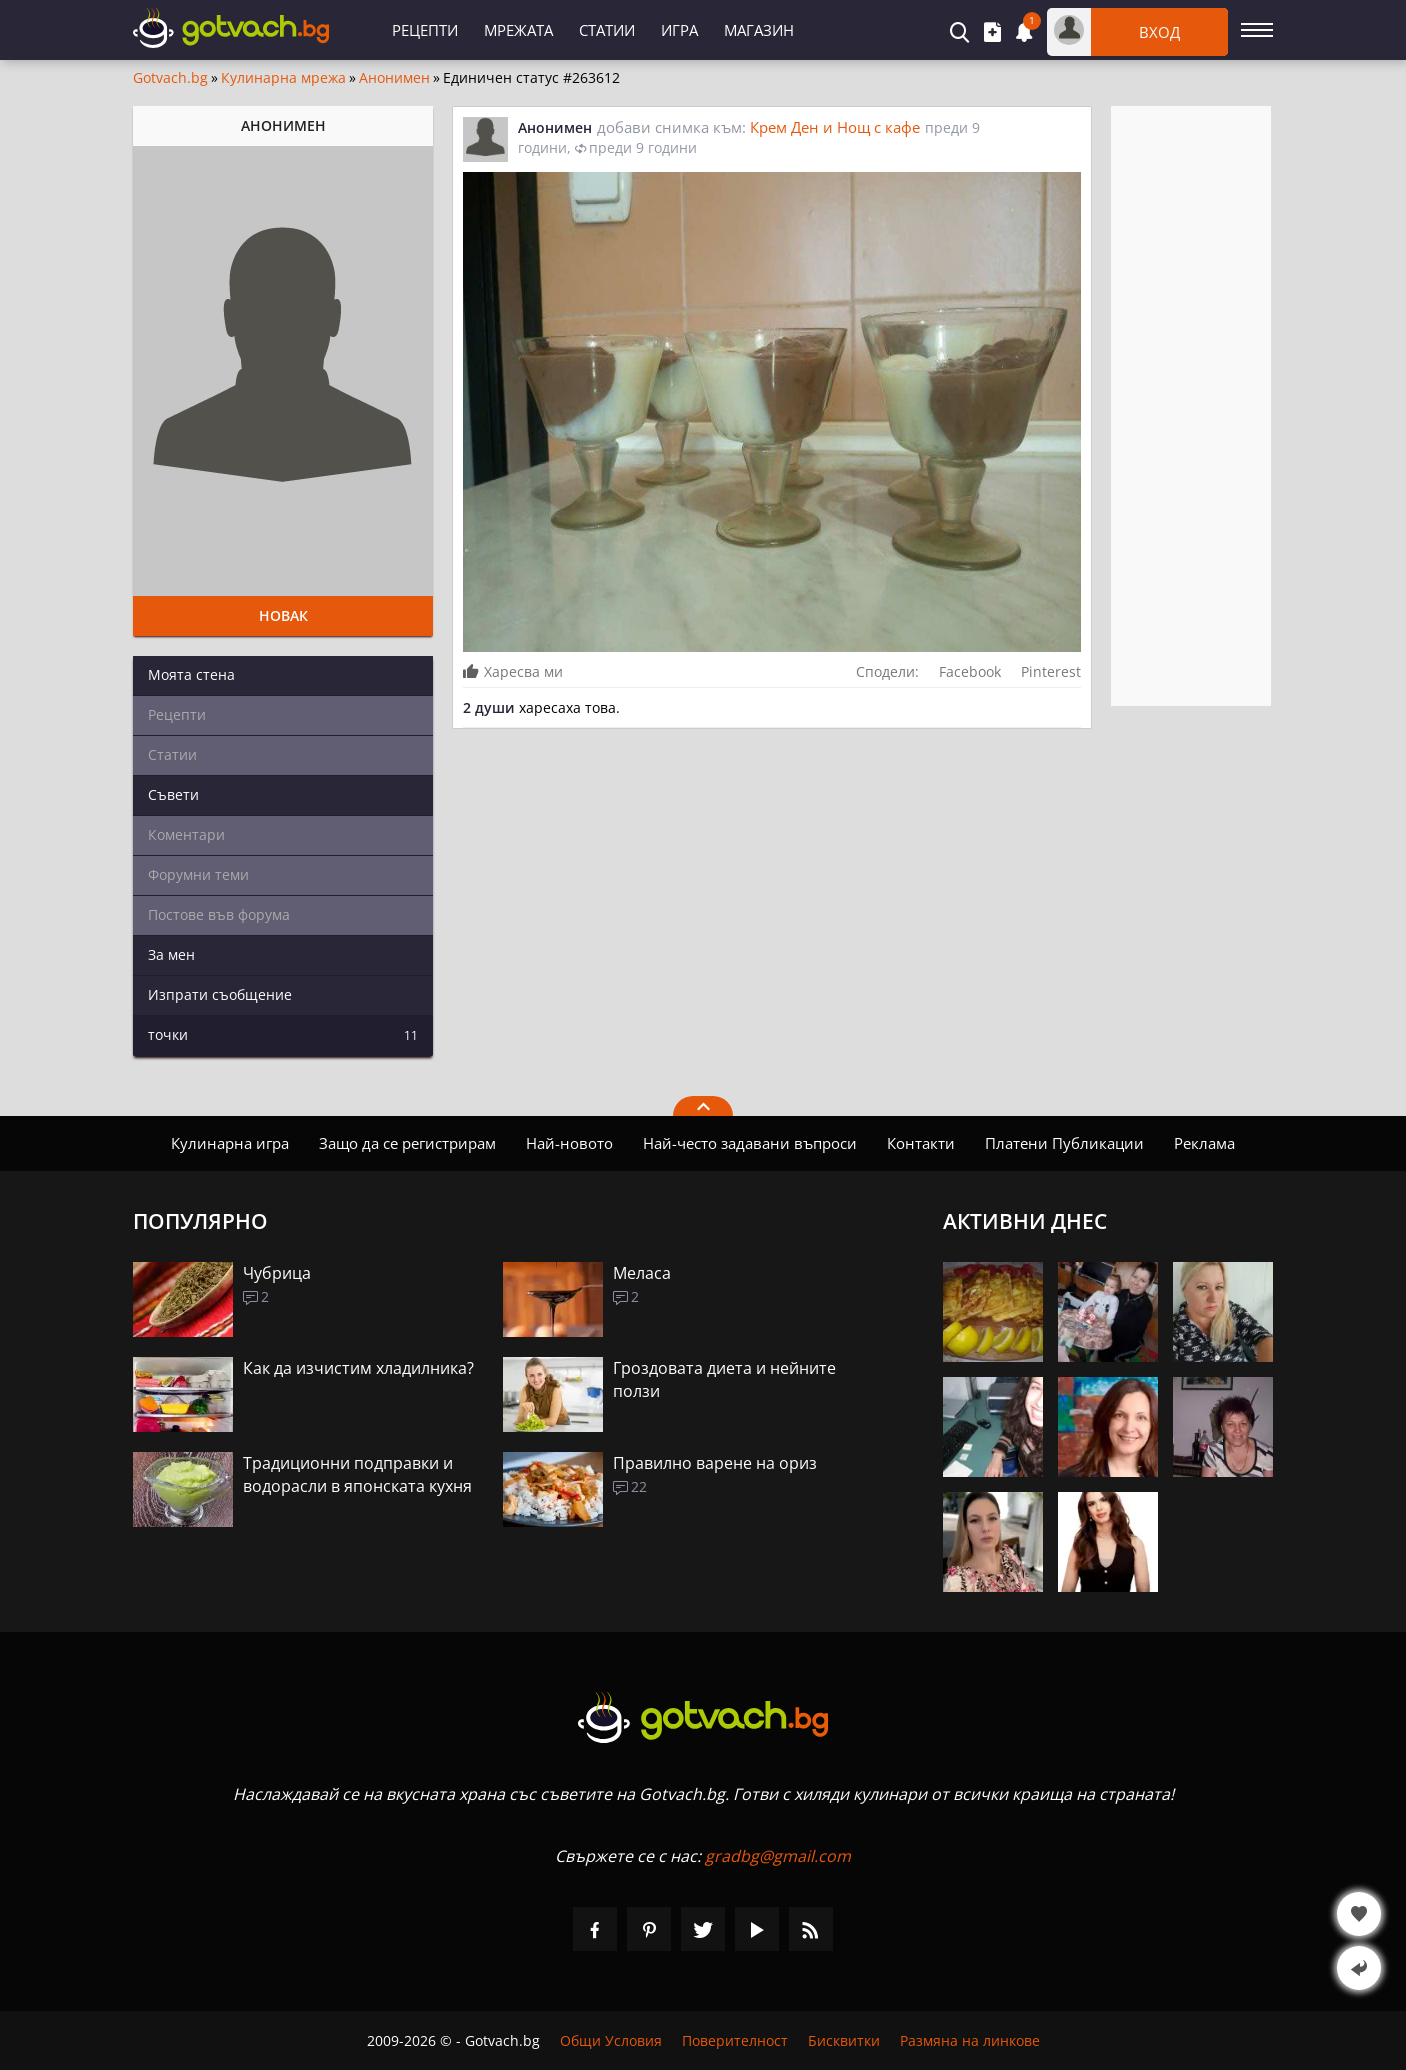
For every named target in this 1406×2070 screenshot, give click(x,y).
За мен (171, 954)
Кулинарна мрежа (283, 78)
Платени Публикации (1064, 1143)
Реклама (1204, 1143)
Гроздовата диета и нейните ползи (724, 1379)
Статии (607, 30)
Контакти (921, 1143)
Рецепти (425, 30)
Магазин (759, 30)
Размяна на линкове (970, 2040)
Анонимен (394, 78)
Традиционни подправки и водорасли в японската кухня (357, 1474)
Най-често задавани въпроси (750, 1143)
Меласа (642, 1273)
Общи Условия (611, 2040)
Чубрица (277, 1273)
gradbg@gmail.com (778, 1856)
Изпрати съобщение (220, 994)
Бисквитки (844, 2040)
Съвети (173, 794)
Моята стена (191, 674)
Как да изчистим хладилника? (358, 1368)
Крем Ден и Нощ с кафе (835, 127)
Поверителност (735, 2040)
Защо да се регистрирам (407, 1143)
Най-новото (569, 1143)
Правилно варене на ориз (715, 1463)
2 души (489, 707)
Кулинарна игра (230, 1143)
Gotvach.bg (170, 78)
